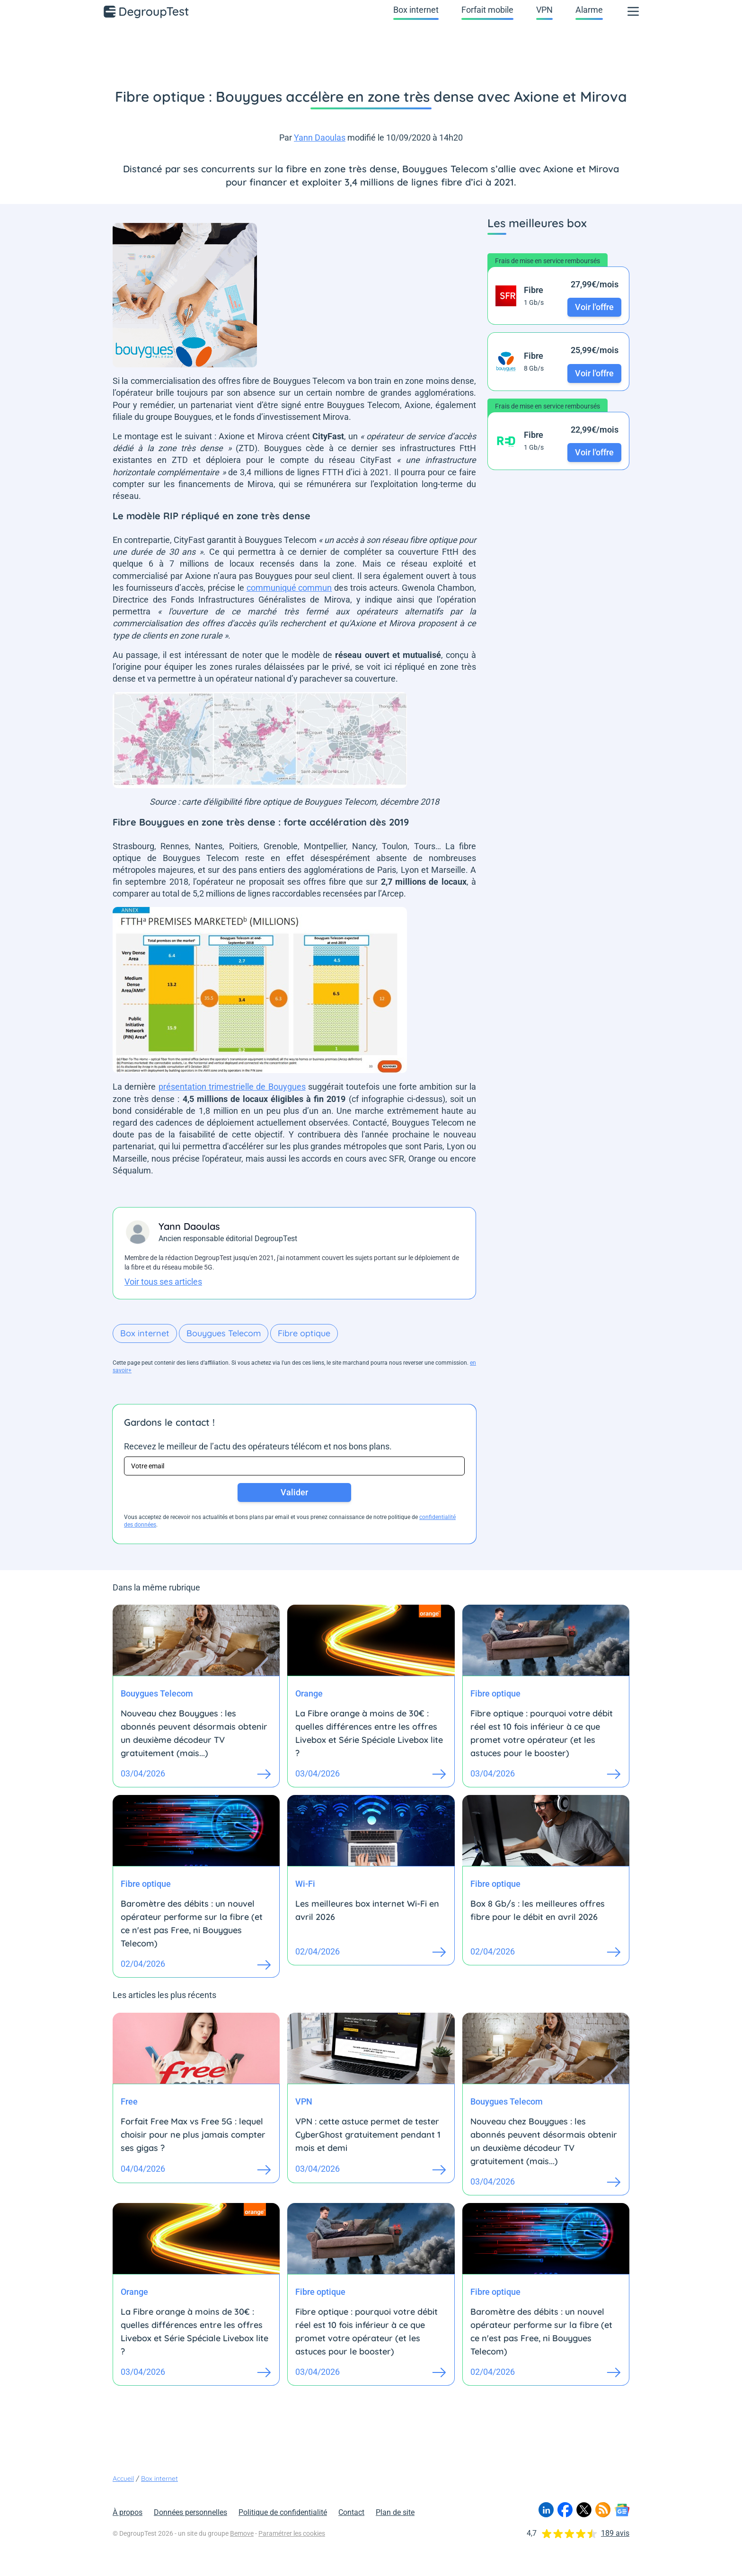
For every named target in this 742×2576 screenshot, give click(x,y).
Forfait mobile (487, 10)
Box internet (416, 10)
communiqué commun (289, 588)
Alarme (589, 10)
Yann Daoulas (319, 137)
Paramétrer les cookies (291, 2533)
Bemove (242, 2533)
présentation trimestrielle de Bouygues (232, 1087)
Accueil (123, 2478)
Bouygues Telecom (223, 1333)
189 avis (615, 2533)
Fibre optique (304, 1333)
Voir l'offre (594, 307)
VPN (544, 10)
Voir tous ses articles (163, 1282)
